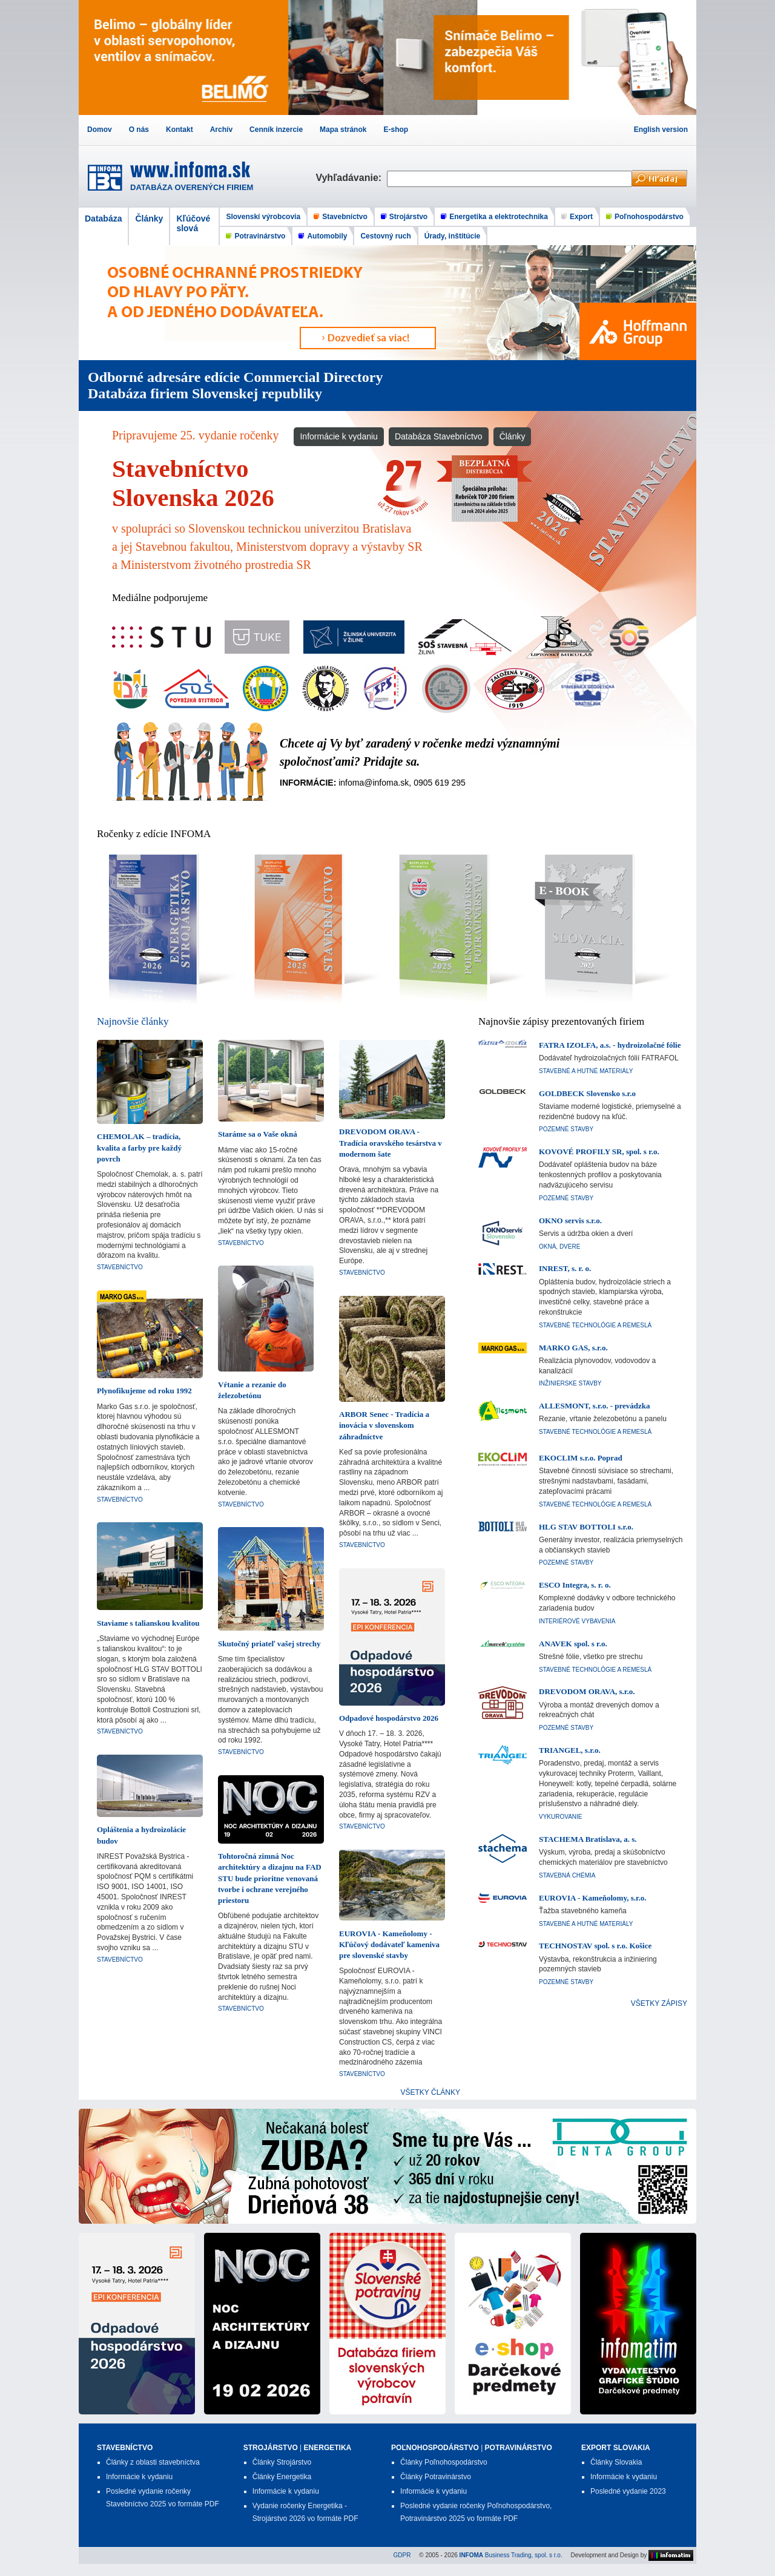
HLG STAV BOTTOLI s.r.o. (586, 1526)
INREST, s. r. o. (565, 1268)
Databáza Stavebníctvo (439, 436)
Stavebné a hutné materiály (586, 1071)
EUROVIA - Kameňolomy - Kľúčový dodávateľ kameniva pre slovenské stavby (389, 1944)
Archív (221, 129)
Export (581, 216)
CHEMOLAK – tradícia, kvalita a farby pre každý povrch (139, 1147)
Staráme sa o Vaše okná (257, 1133)
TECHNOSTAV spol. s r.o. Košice (595, 1945)
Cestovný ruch (385, 236)
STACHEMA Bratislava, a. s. (588, 1839)
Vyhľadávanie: (351, 177)
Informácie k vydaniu (338, 436)
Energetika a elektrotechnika (498, 216)
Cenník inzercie (276, 129)
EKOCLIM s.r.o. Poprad (580, 1457)
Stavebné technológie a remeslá (595, 1325)
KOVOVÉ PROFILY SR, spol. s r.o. (599, 1151)
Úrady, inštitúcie (452, 236)
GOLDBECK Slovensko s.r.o (587, 1093)
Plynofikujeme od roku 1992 (144, 1390)
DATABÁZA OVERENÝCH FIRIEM (191, 187)
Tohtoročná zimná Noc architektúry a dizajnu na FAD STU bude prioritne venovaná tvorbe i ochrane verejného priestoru (270, 1878)
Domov (99, 129)
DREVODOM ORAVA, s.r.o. (587, 1691)
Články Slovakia (616, 2462)
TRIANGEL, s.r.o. (570, 1750)
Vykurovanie (560, 1816)
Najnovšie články (133, 1021)
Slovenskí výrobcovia (263, 216)
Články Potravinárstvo (435, 2476)
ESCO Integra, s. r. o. (575, 1584)
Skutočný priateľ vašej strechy (269, 1643)
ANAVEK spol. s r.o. (573, 1643)
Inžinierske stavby (570, 1383)
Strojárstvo (408, 216)
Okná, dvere (559, 1246)
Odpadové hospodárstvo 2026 (388, 1718)
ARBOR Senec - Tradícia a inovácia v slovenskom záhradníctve (384, 1425)
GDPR (402, 2554)
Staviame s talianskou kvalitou (148, 1623)
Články (149, 218)
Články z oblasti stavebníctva (153, 2462)
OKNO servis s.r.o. (570, 1220)
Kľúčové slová (193, 223)
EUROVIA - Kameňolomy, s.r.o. (593, 1897)
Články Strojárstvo (281, 2462)
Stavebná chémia (567, 1875)
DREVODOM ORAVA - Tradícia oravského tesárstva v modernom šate (390, 1142)
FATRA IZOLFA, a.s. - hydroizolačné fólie (610, 1045)
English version (661, 129)
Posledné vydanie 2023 (628, 2491)
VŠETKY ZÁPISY (659, 2003)
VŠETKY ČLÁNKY (430, 2092)
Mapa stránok (343, 129)
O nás (139, 129)
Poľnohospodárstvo (649, 216)
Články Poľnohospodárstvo (443, 2462)
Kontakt (179, 129)
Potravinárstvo (259, 236)
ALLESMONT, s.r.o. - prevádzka (594, 1405)
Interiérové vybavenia (577, 1621)
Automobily (327, 236)
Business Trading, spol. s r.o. (511, 2554)
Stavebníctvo (345, 216)
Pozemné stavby (566, 1129)
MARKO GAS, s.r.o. (573, 1347)
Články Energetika (281, 2476)
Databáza (103, 218)
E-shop (395, 129)
